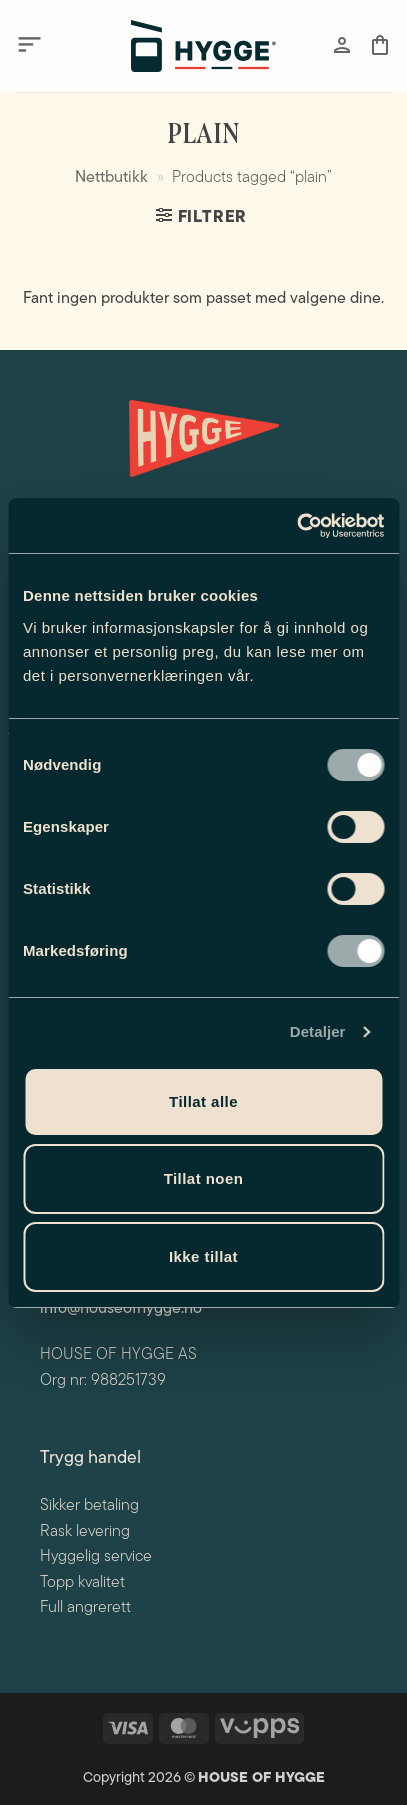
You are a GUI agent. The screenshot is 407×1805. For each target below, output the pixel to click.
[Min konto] (342, 45)
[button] (29, 45)
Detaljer (318, 1031)
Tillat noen (204, 1178)
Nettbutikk (111, 178)
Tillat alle (203, 1101)
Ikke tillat (203, 1256)
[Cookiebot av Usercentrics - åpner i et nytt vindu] (296, 526)
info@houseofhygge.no (121, 1309)
